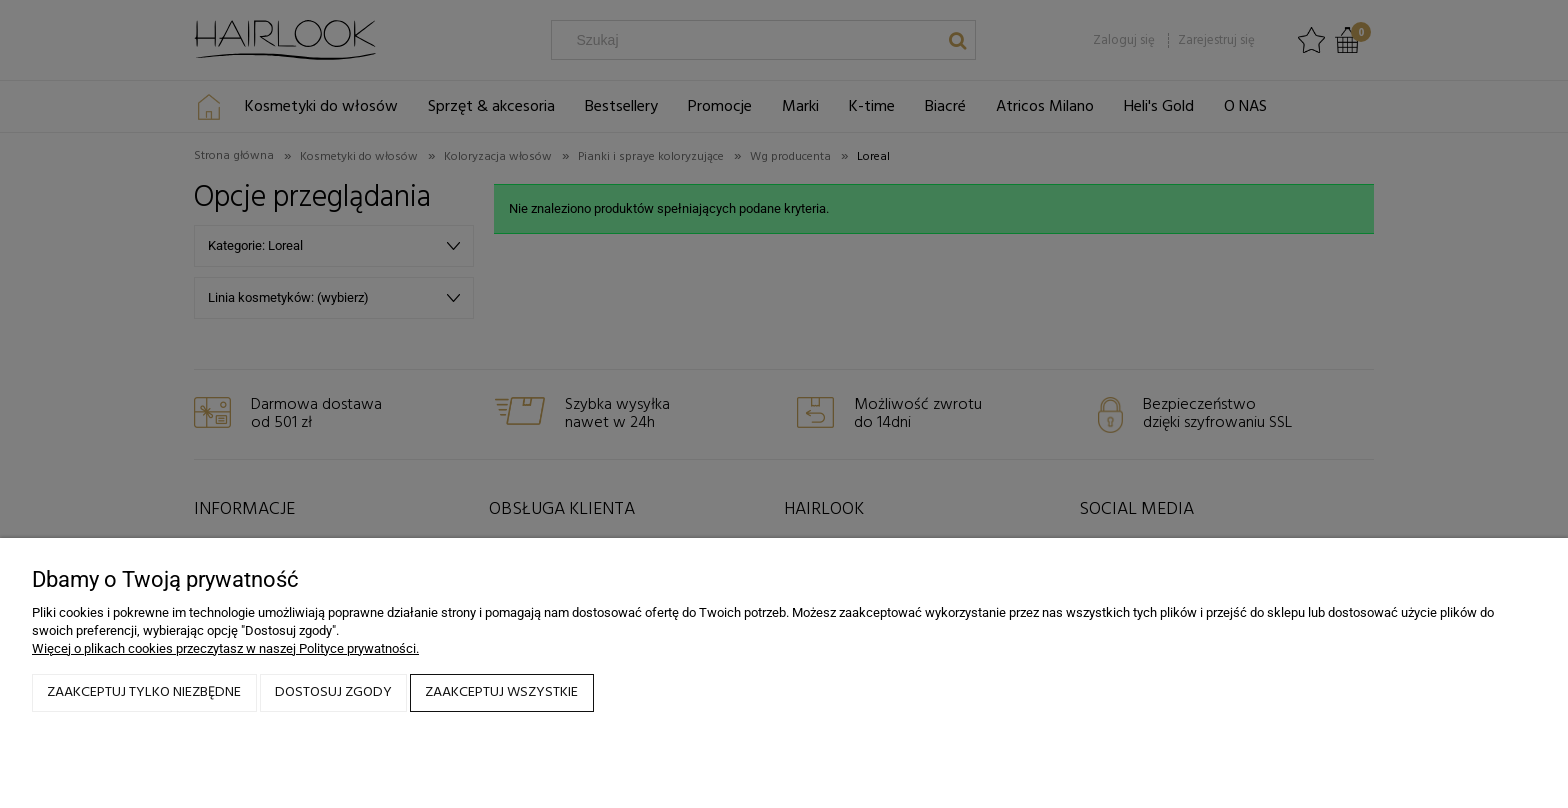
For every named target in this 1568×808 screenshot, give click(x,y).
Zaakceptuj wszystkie (501, 692)
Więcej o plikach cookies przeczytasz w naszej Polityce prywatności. (225, 648)
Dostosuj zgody (333, 692)
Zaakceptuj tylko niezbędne (144, 692)
